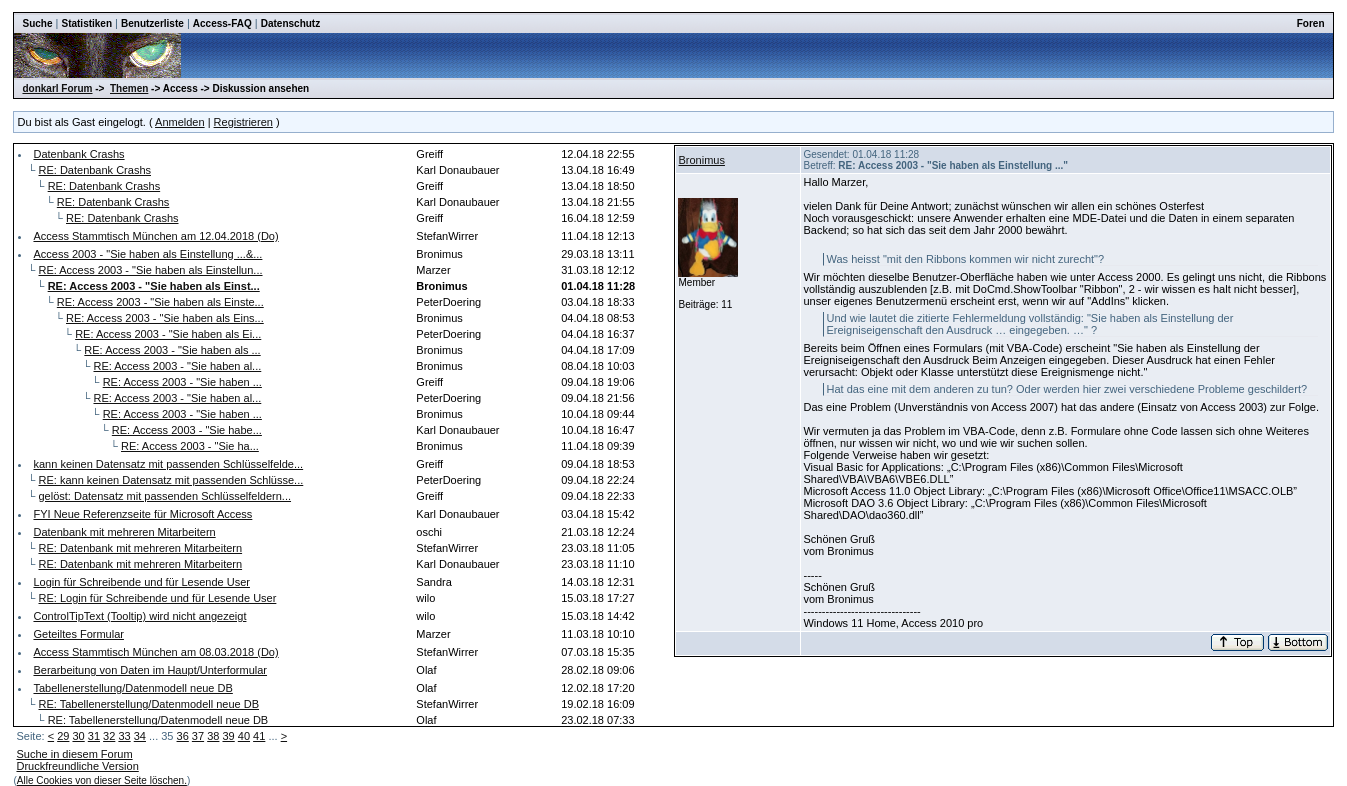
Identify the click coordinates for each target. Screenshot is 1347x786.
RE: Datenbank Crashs (95, 170)
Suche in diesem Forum (74, 754)
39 (228, 736)
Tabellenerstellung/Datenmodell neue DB (132, 688)
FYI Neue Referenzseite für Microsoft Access (142, 514)
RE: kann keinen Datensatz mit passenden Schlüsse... (171, 480)
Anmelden (180, 122)
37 (198, 736)
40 (244, 736)
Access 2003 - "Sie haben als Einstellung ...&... (147, 254)
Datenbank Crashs (78, 154)
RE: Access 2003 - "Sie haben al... (178, 366)
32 (109, 736)
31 (94, 736)
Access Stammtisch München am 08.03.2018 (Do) (155, 652)
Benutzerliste (152, 23)
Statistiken (86, 23)
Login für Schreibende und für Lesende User (141, 582)
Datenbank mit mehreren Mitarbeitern (124, 532)
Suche (37, 23)
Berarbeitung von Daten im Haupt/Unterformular (150, 670)
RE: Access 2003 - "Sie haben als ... (172, 350)
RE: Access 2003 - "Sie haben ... (182, 382)
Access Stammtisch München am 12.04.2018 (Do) (155, 236)
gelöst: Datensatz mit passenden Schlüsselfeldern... (165, 496)
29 (63, 736)
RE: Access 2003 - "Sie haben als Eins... (165, 318)
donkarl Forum (57, 88)
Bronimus (701, 160)
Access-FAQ (222, 23)
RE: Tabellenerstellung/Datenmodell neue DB (149, 704)
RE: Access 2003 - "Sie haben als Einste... (160, 302)
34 (140, 736)
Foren (1311, 23)
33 (124, 736)
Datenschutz (290, 23)
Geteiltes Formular (78, 634)
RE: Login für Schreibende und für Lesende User (158, 598)
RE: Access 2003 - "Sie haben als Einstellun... (151, 270)
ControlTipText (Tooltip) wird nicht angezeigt (139, 616)
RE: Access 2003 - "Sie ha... (190, 446)
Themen (129, 88)
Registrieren (243, 122)
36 (183, 736)
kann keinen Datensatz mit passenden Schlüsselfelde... (168, 464)
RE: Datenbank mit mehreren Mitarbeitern (141, 548)
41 (259, 736)
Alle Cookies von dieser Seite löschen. (102, 780)
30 (78, 736)
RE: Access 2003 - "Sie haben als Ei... (168, 334)
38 (213, 736)
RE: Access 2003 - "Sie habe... (187, 430)
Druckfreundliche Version (77, 766)
